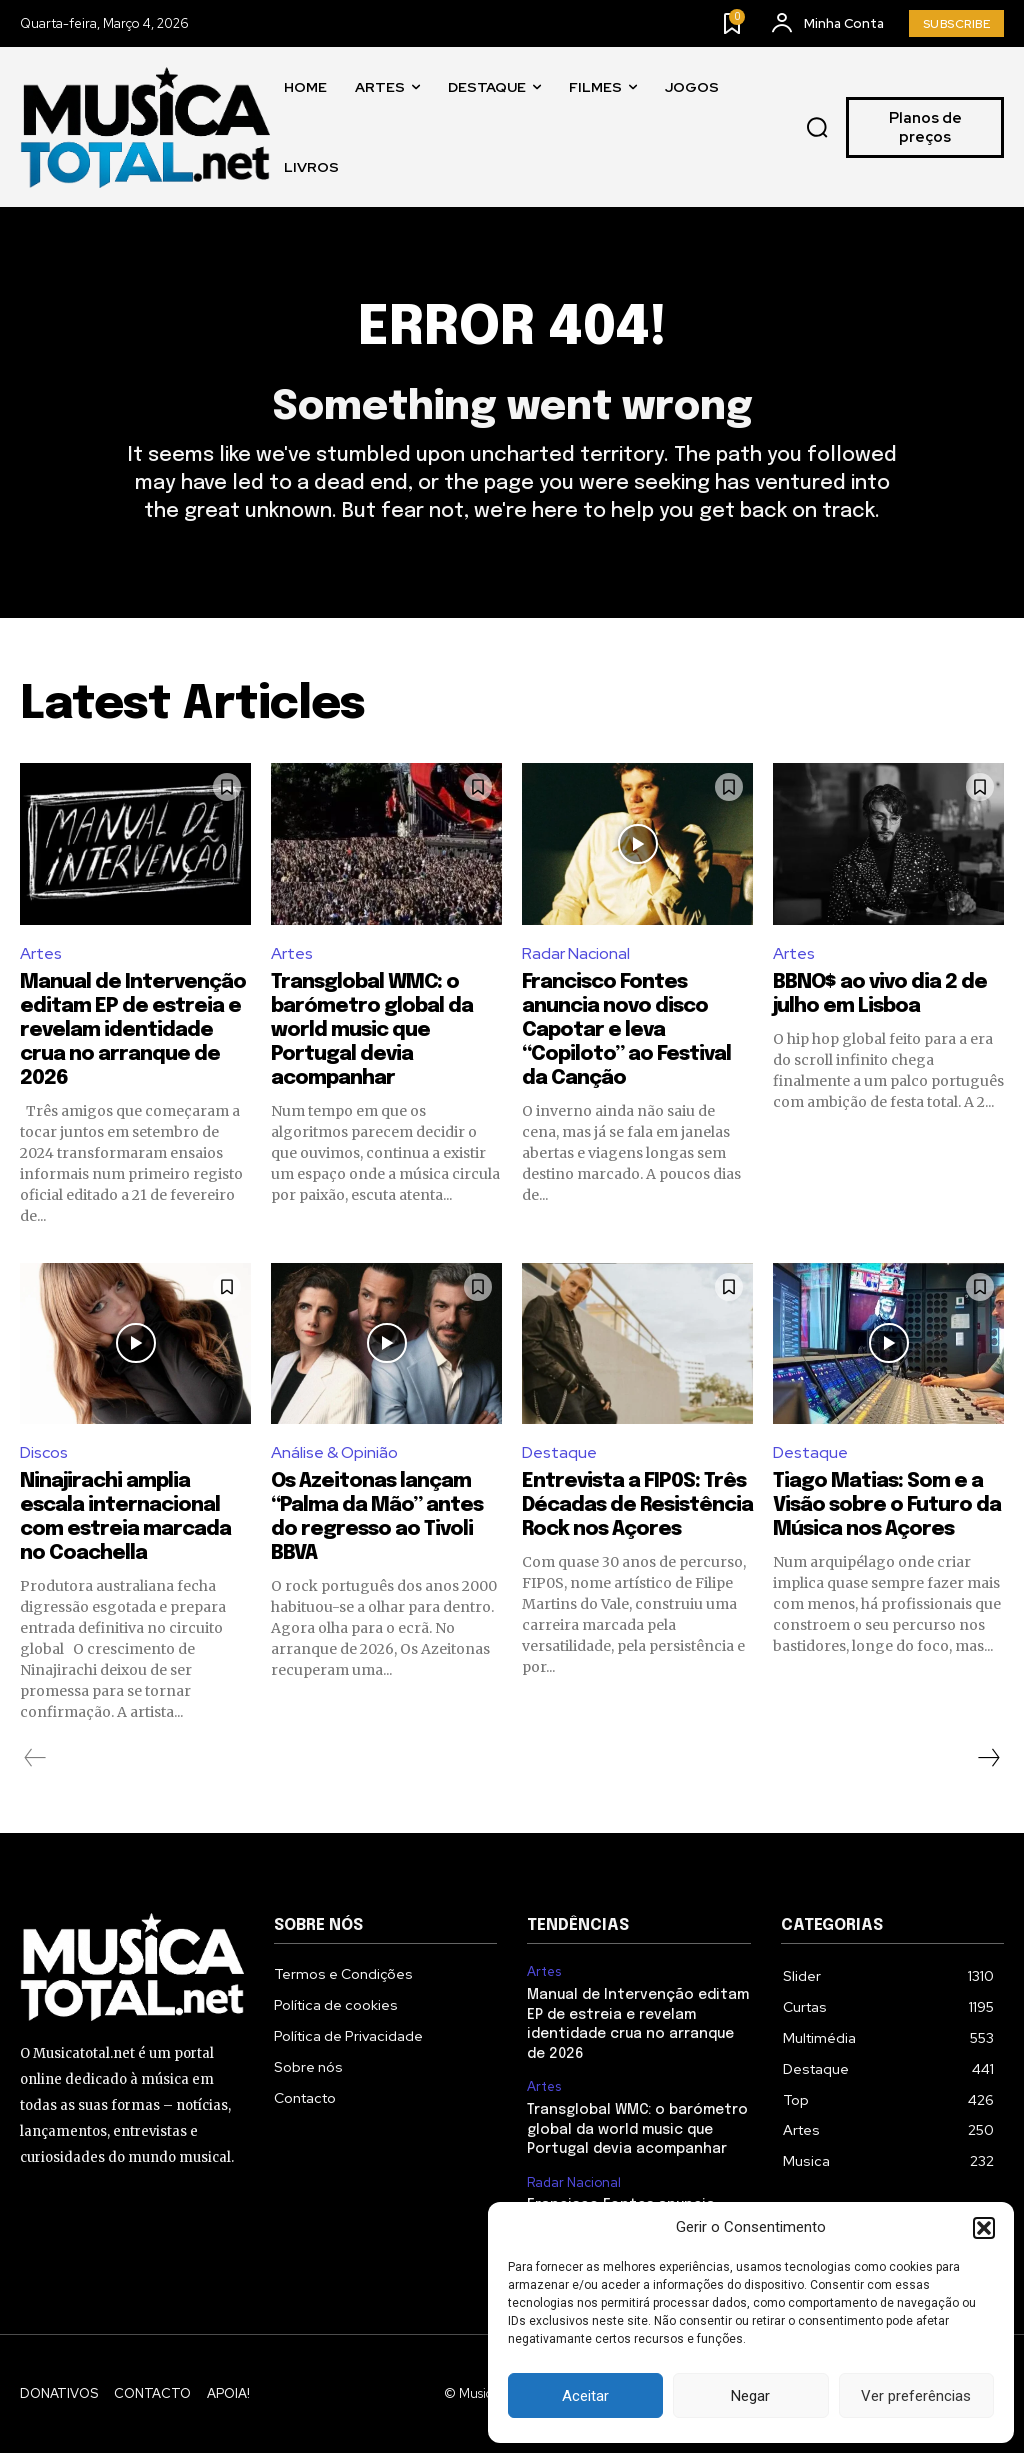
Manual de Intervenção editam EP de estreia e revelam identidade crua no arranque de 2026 (133, 1030)
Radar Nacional (576, 953)
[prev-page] (35, 1758)
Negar (750, 2396)
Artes (41, 953)
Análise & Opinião (334, 1452)
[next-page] (988, 1758)
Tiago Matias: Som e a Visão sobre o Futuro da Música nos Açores (887, 1505)
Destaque (559, 1452)
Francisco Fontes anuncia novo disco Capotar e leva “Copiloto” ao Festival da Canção (626, 1030)
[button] (984, 2228)
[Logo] (145, 127)
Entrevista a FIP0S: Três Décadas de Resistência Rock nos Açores (637, 1505)
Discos (44, 1452)
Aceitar (585, 2396)
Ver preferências (916, 2396)
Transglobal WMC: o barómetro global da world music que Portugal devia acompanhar (372, 1030)
